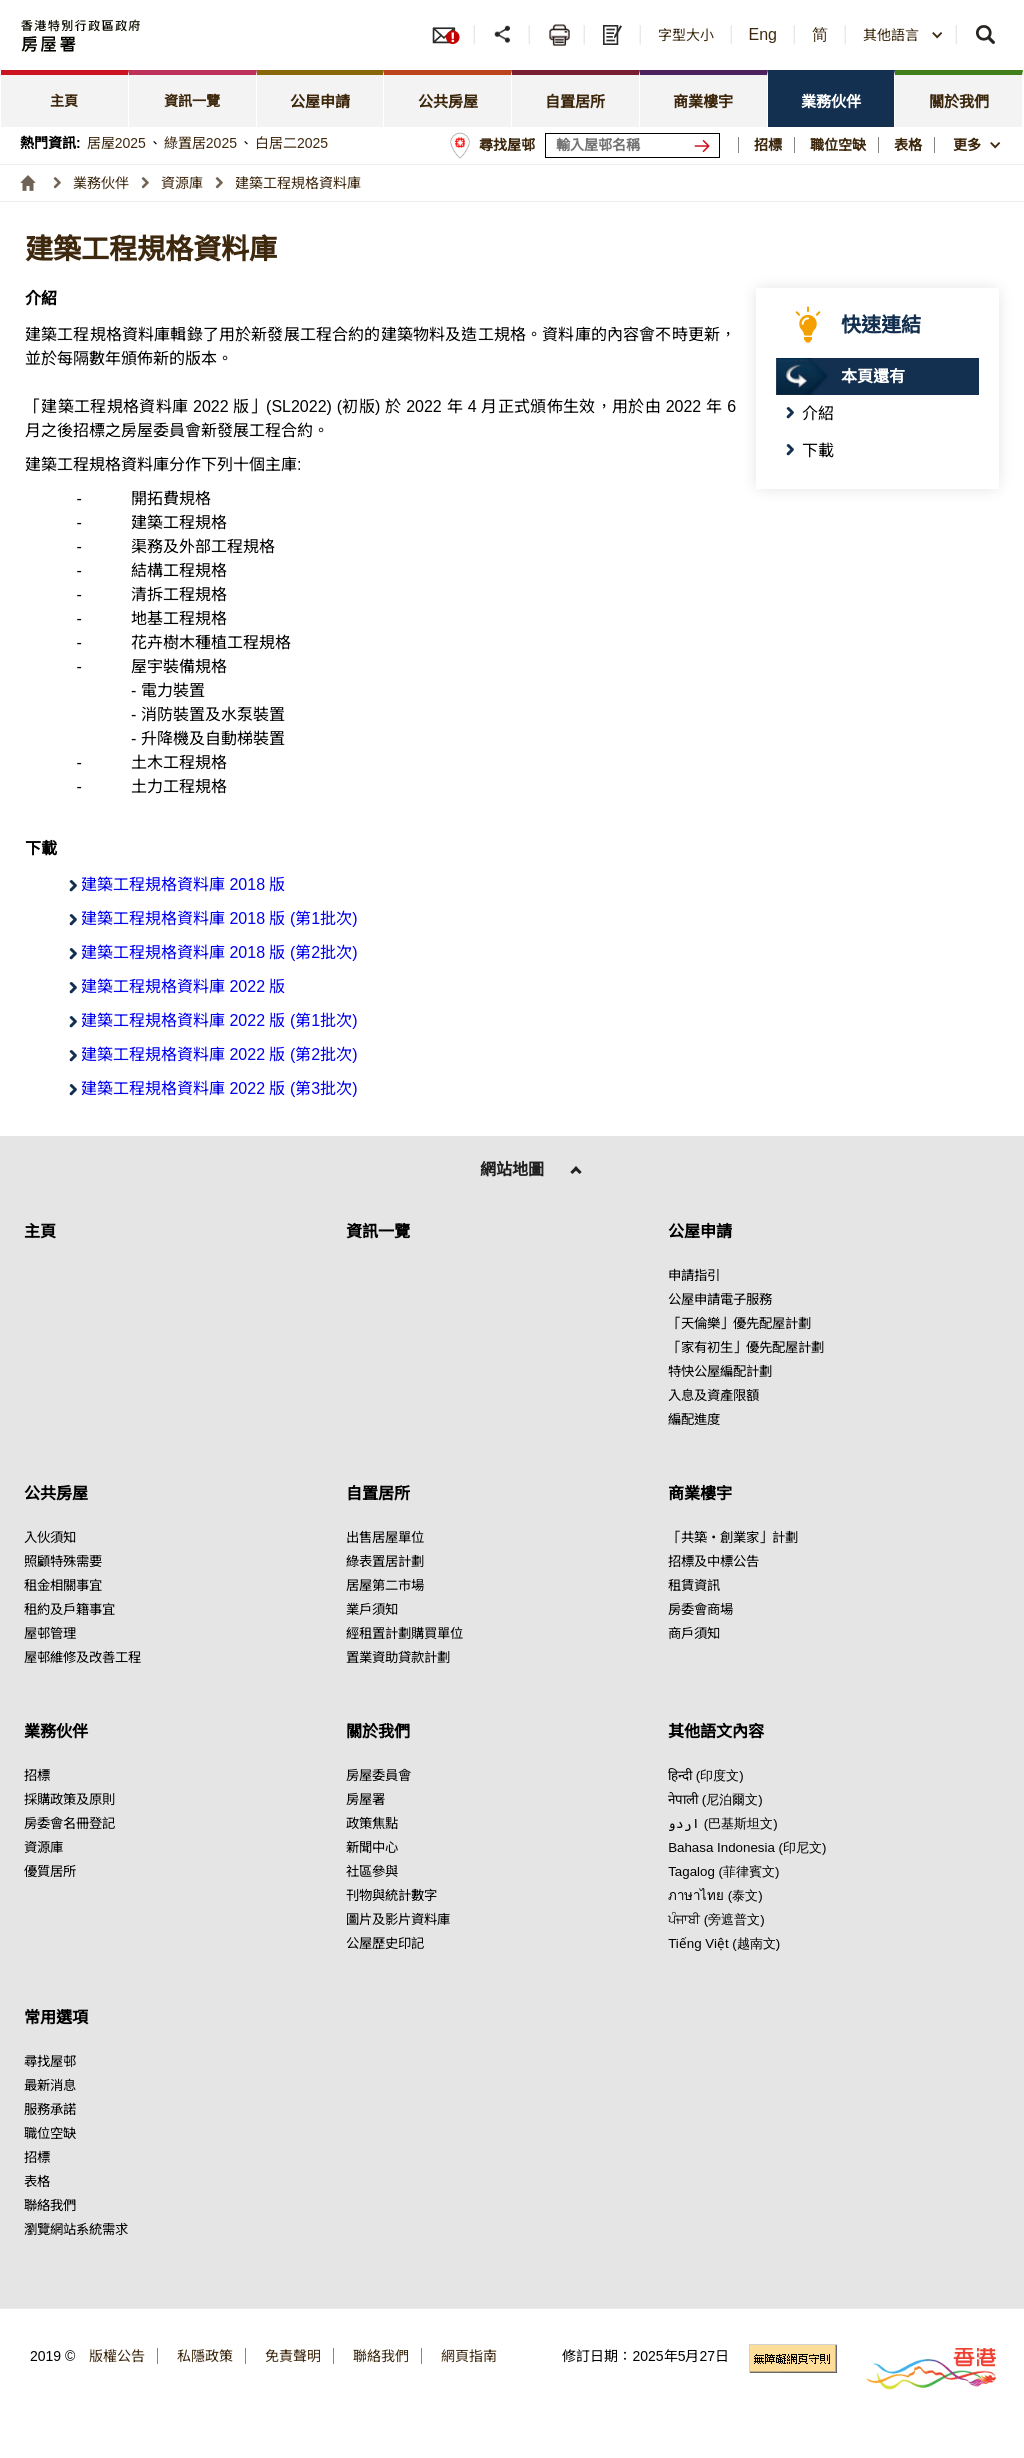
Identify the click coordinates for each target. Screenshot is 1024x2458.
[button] (504, 35)
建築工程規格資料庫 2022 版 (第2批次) (219, 1054)
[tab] (65, 98)
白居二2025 (291, 143)
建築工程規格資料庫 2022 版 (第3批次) (219, 1088)
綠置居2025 (200, 143)
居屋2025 (116, 143)
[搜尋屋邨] (706, 145)
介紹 (818, 413)
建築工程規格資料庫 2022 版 (183, 986)
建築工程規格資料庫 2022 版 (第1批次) (219, 1020)
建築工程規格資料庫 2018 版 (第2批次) (219, 952)
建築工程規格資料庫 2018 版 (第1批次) (219, 918)
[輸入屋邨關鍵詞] (632, 145)
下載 (818, 450)
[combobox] (903, 35)
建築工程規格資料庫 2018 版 (183, 884)
